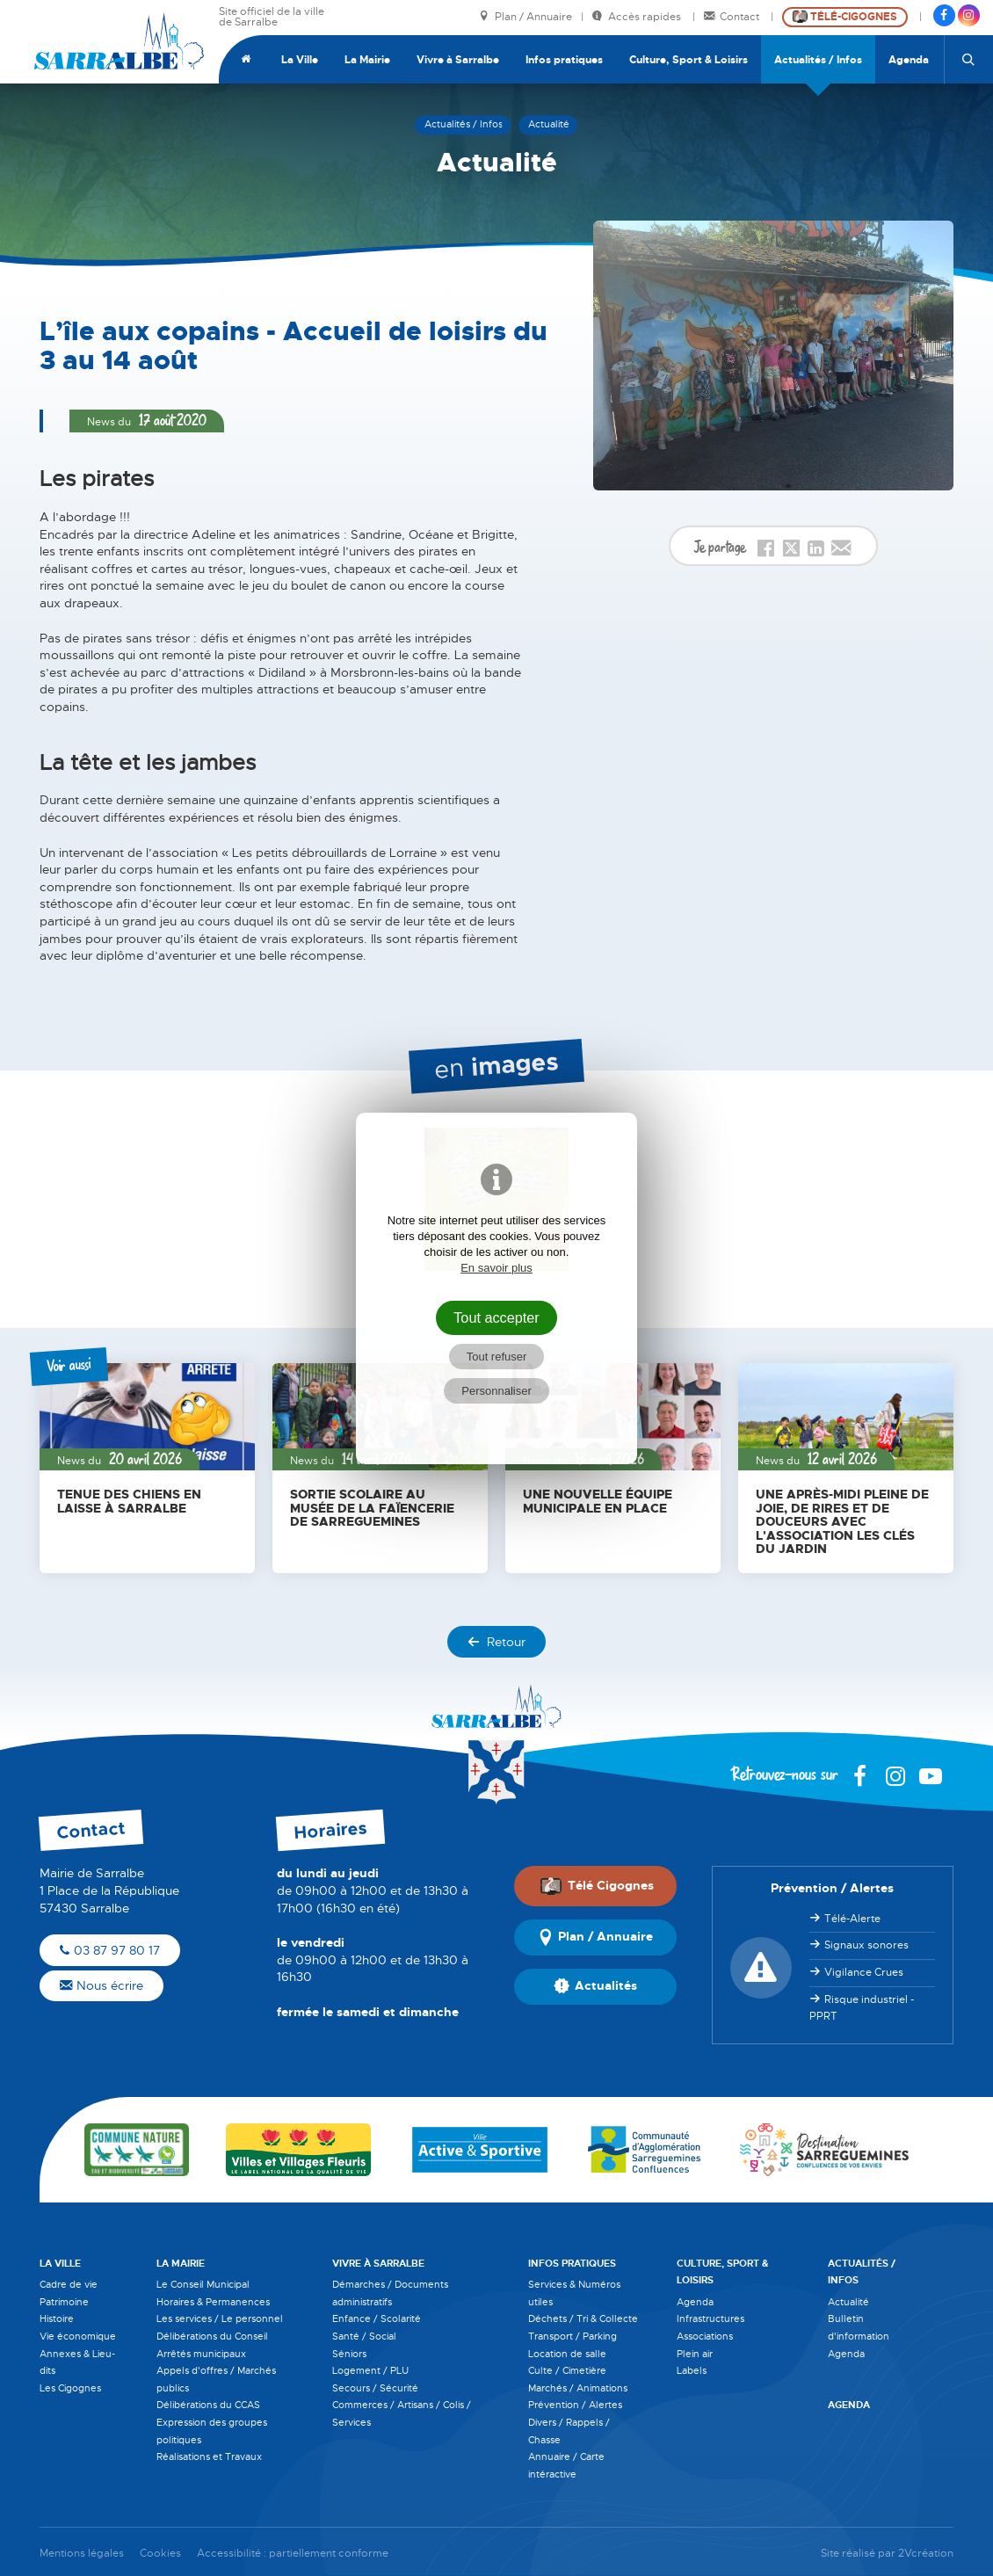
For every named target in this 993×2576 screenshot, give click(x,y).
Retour (496, 1642)
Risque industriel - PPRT (861, 2008)
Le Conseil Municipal (203, 2284)
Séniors (349, 2353)
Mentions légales (82, 2553)
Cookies (160, 2553)
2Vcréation (925, 2553)
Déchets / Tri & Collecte (583, 2318)
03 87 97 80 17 (110, 1950)
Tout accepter (496, 1317)
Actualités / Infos (818, 60)
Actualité (848, 2302)
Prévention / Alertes (575, 2404)
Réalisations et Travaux (209, 2456)
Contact (733, 17)
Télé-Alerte (852, 1919)
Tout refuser (497, 1356)
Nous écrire (101, 1985)
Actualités (595, 1986)
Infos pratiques (564, 60)
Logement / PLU (370, 2370)
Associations (705, 2336)
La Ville (299, 60)
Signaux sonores (866, 1945)
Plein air (695, 2353)
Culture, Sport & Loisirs (688, 60)
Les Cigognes (70, 2388)
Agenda (908, 60)
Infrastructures (710, 2318)
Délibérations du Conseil (212, 2336)
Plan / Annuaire (525, 17)
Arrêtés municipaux (201, 2353)
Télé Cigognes (597, 1886)
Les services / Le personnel (219, 2318)
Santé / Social (364, 2336)
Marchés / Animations (577, 2388)
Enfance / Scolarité (376, 2318)
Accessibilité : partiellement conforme (292, 2553)
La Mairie (367, 60)
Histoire (57, 2318)
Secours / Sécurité (375, 2388)
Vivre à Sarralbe (458, 60)
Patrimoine (64, 2302)
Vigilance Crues (863, 1972)
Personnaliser (496, 1390)
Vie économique (78, 2336)
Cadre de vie (69, 2284)
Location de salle (567, 2353)
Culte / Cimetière (567, 2370)
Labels (692, 2370)
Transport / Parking (572, 2336)
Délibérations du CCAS (208, 2404)
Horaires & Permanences (213, 2302)
